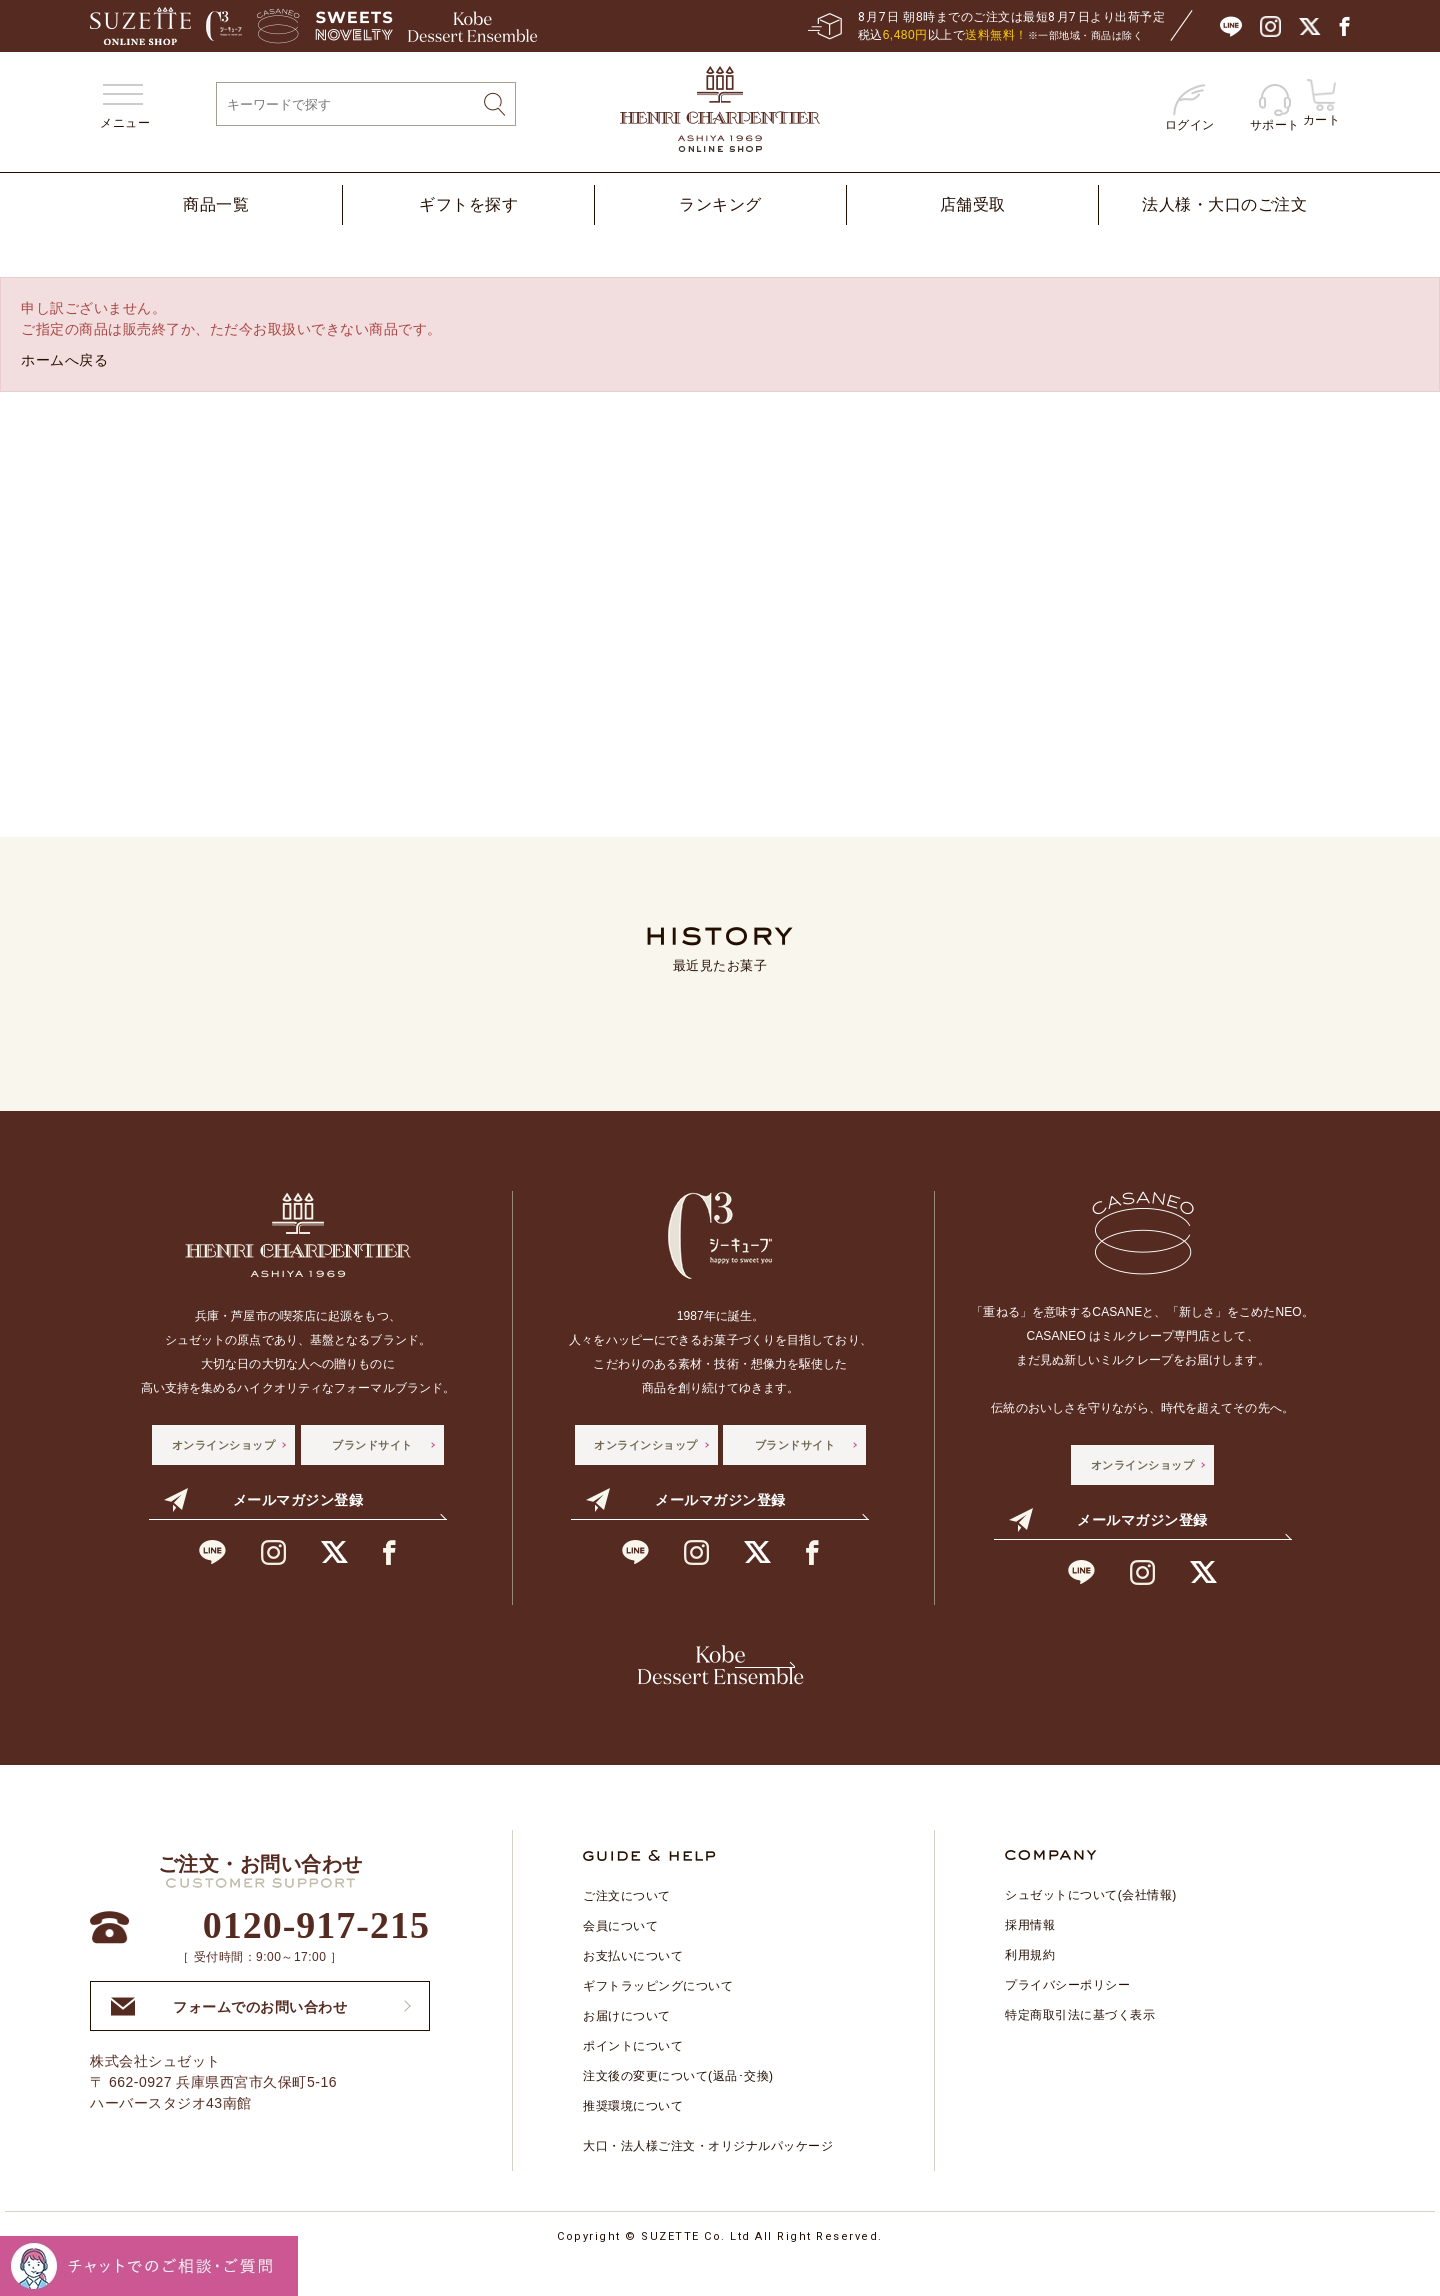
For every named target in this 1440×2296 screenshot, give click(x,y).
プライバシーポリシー (1067, 2015)
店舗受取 (973, 204)
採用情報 (1030, 1955)
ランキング (720, 204)
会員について (620, 1956)
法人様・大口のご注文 (1224, 204)
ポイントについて (633, 2076)
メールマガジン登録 (263, 1500)
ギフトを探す (468, 204)
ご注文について (627, 1926)
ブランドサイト (372, 1445)
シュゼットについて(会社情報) (1091, 1925)
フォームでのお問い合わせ (229, 2036)
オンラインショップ (224, 1445)
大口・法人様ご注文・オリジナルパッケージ (708, 2176)
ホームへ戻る (64, 360)
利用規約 (1030, 1985)
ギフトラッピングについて (658, 2016)
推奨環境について (633, 2136)
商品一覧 (216, 204)
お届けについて (627, 2046)
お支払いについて (633, 1986)
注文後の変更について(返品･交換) (678, 2106)
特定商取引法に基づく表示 (1080, 2045)
